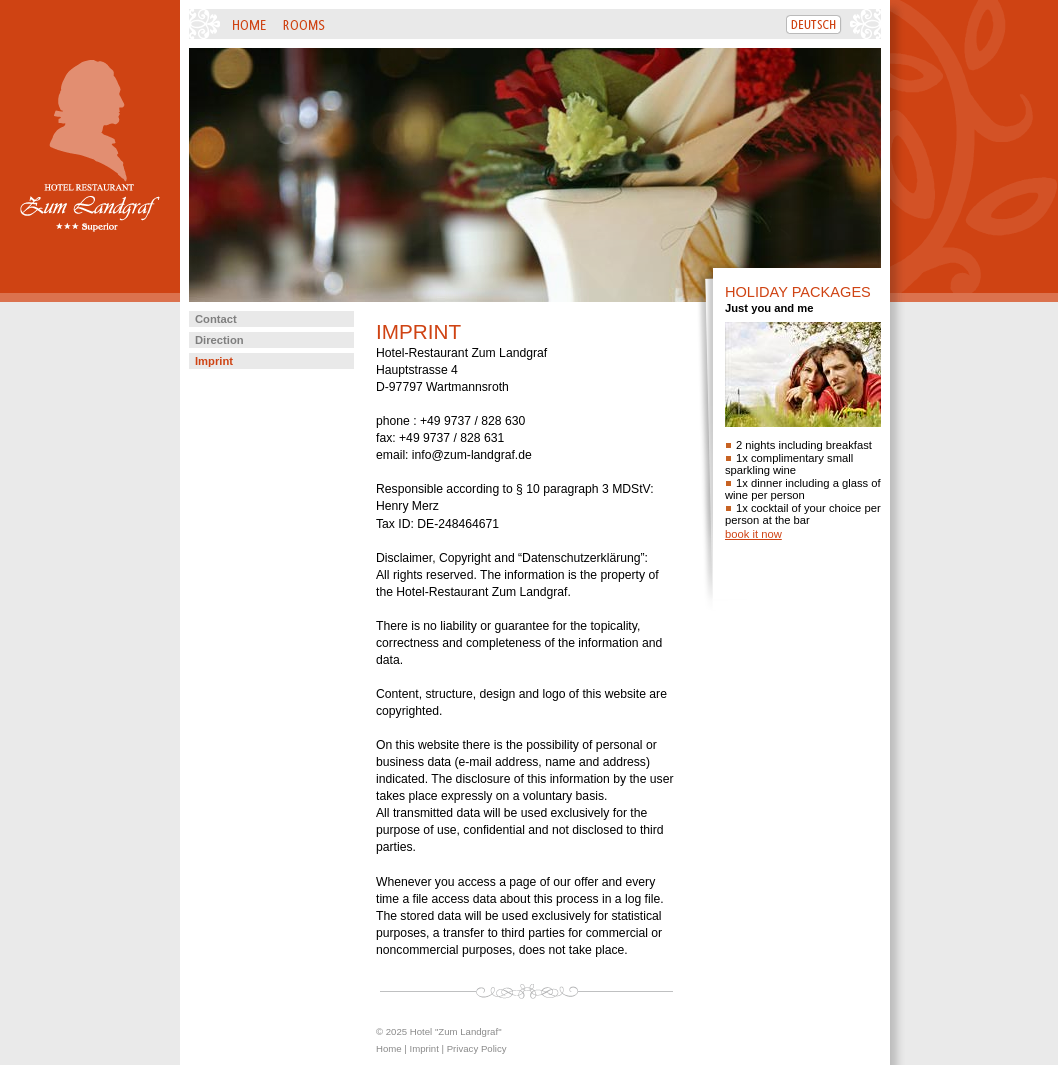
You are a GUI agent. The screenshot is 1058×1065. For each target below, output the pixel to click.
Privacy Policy (477, 1048)
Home (389, 1048)
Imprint (214, 361)
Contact (216, 319)
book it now (753, 534)
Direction (219, 340)
